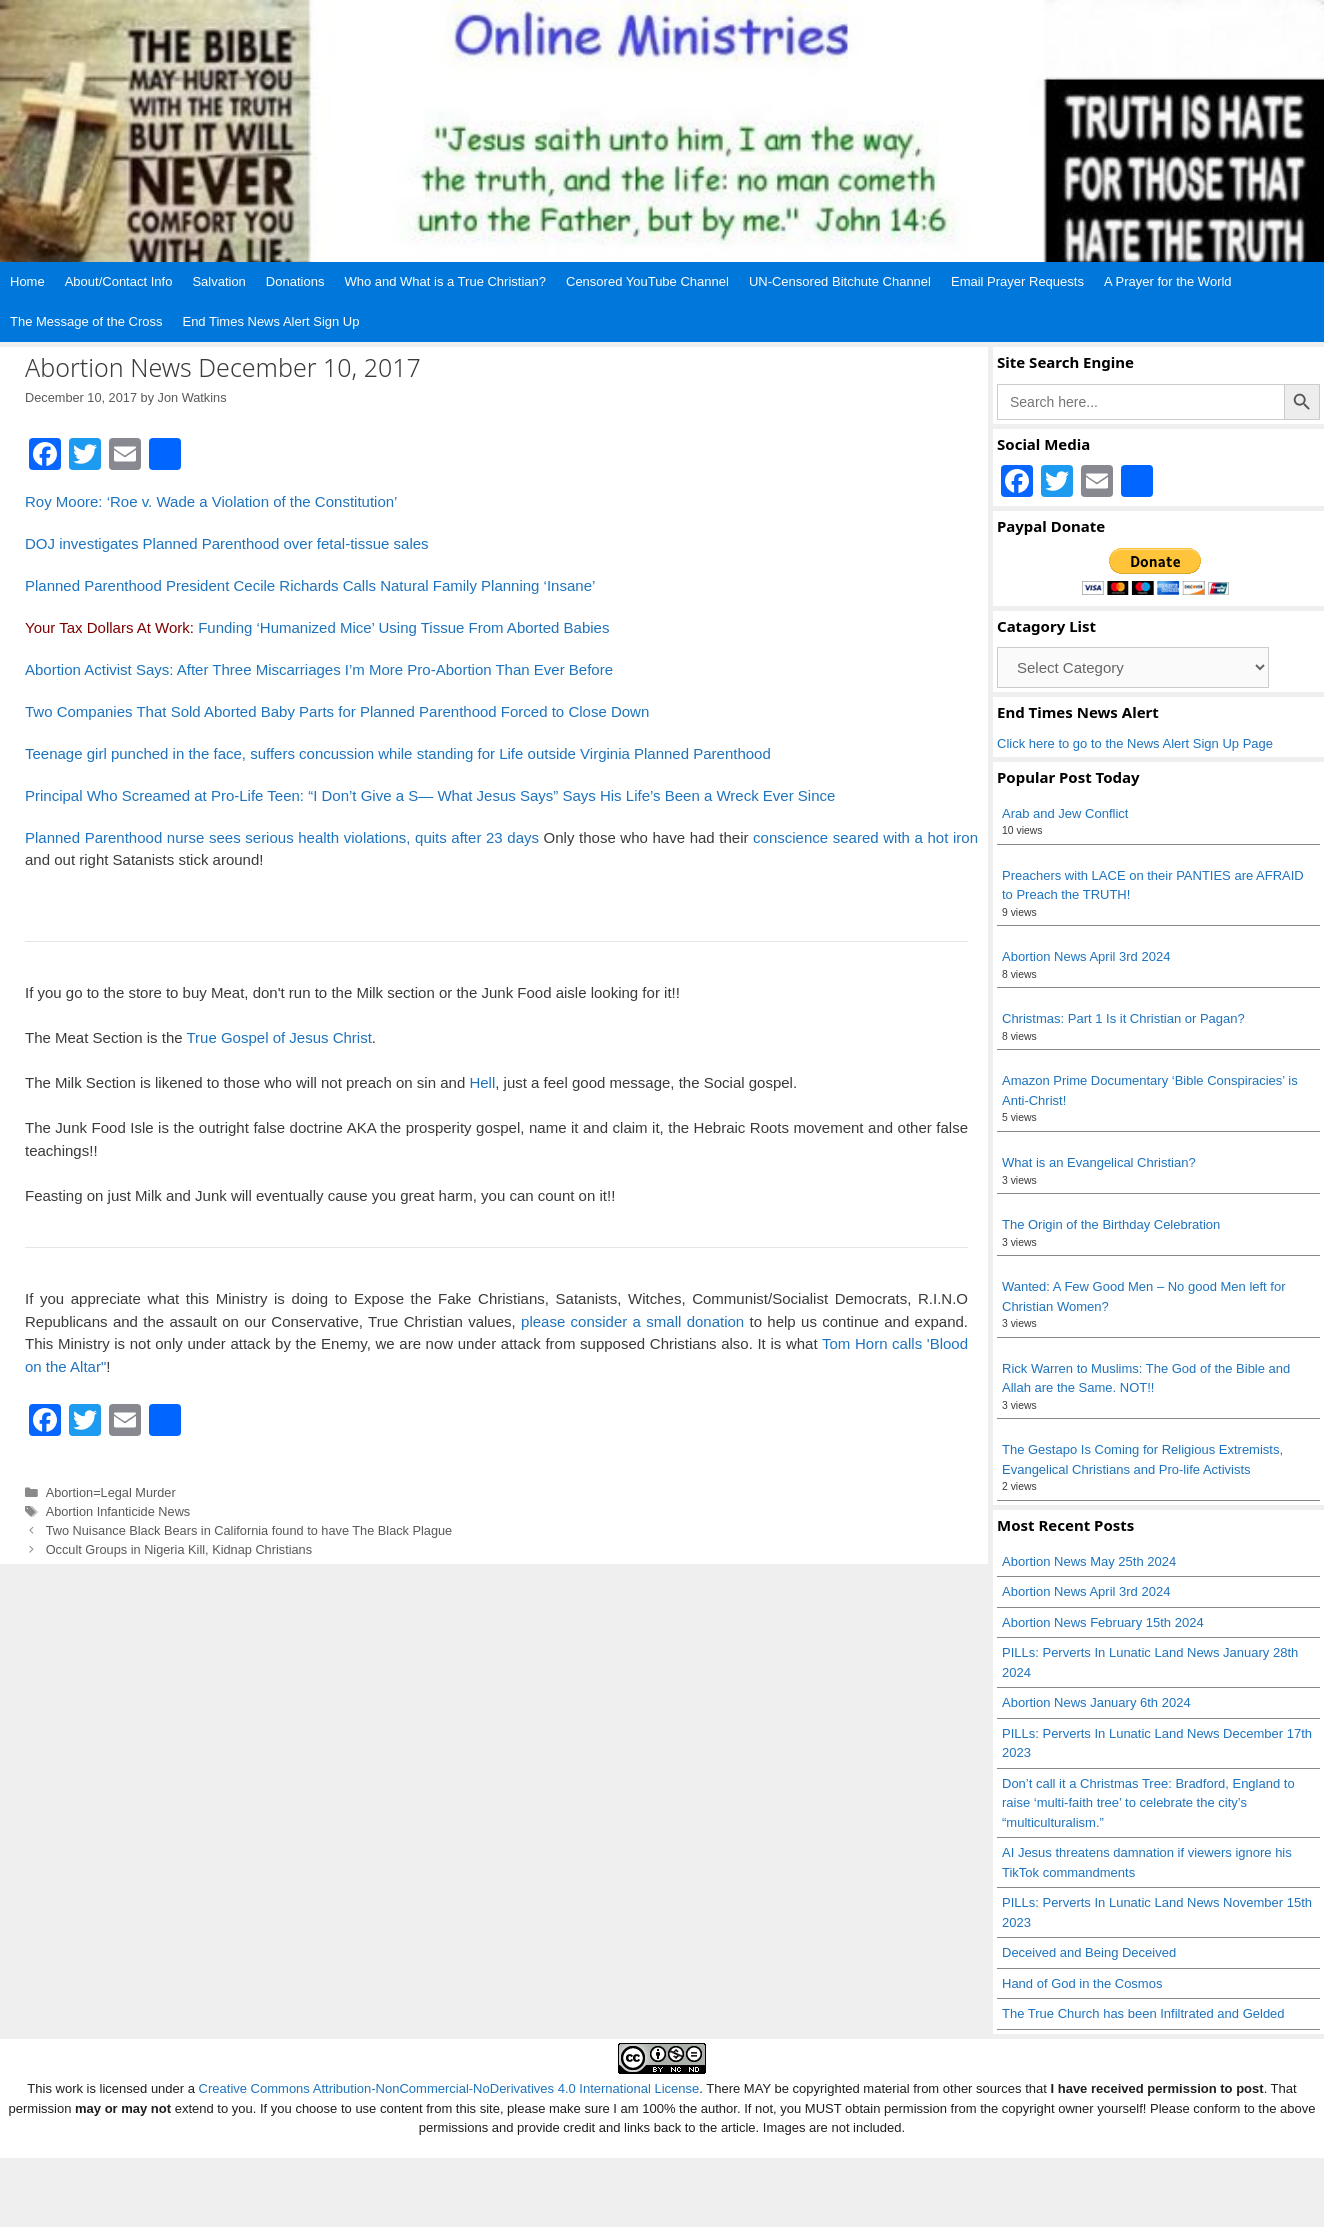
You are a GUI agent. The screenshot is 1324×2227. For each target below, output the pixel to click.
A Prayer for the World (1168, 281)
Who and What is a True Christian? (445, 281)
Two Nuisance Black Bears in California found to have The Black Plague (249, 1530)
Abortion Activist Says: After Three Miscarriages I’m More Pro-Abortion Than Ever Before (319, 669)
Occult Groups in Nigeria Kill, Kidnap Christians (179, 1549)
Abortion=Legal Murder (111, 1492)
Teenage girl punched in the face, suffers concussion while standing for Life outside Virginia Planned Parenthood (398, 753)
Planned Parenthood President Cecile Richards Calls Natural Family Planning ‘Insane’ (310, 585)
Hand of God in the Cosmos (1082, 1983)
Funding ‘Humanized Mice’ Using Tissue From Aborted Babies (403, 627)
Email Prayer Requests (1017, 281)
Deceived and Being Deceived (1089, 1952)
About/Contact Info (119, 281)
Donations (295, 281)
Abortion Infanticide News (118, 1511)
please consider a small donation (632, 1321)
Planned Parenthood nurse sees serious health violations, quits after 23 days (282, 837)
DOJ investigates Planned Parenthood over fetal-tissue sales (227, 543)
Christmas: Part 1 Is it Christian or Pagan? (1123, 1018)
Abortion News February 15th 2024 (1103, 1622)
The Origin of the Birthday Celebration (1111, 1224)
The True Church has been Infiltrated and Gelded (1143, 2013)
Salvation (218, 281)
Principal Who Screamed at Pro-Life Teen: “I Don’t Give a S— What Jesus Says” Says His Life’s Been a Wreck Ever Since (430, 795)
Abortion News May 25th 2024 (1089, 1561)
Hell (482, 1082)
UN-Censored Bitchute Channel (840, 281)
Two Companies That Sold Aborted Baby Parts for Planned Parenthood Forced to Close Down (337, 711)
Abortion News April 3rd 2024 (1086, 956)
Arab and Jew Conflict (1065, 813)
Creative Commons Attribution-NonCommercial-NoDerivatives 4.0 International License (449, 2088)
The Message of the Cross (86, 321)
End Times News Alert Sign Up (270, 321)
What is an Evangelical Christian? (1099, 1162)
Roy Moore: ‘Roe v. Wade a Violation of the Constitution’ (211, 501)
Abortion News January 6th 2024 (1096, 1702)
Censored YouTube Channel (647, 281)
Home (27, 281)
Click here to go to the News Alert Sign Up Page (1135, 743)
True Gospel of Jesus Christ (278, 1037)
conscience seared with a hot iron (865, 837)
